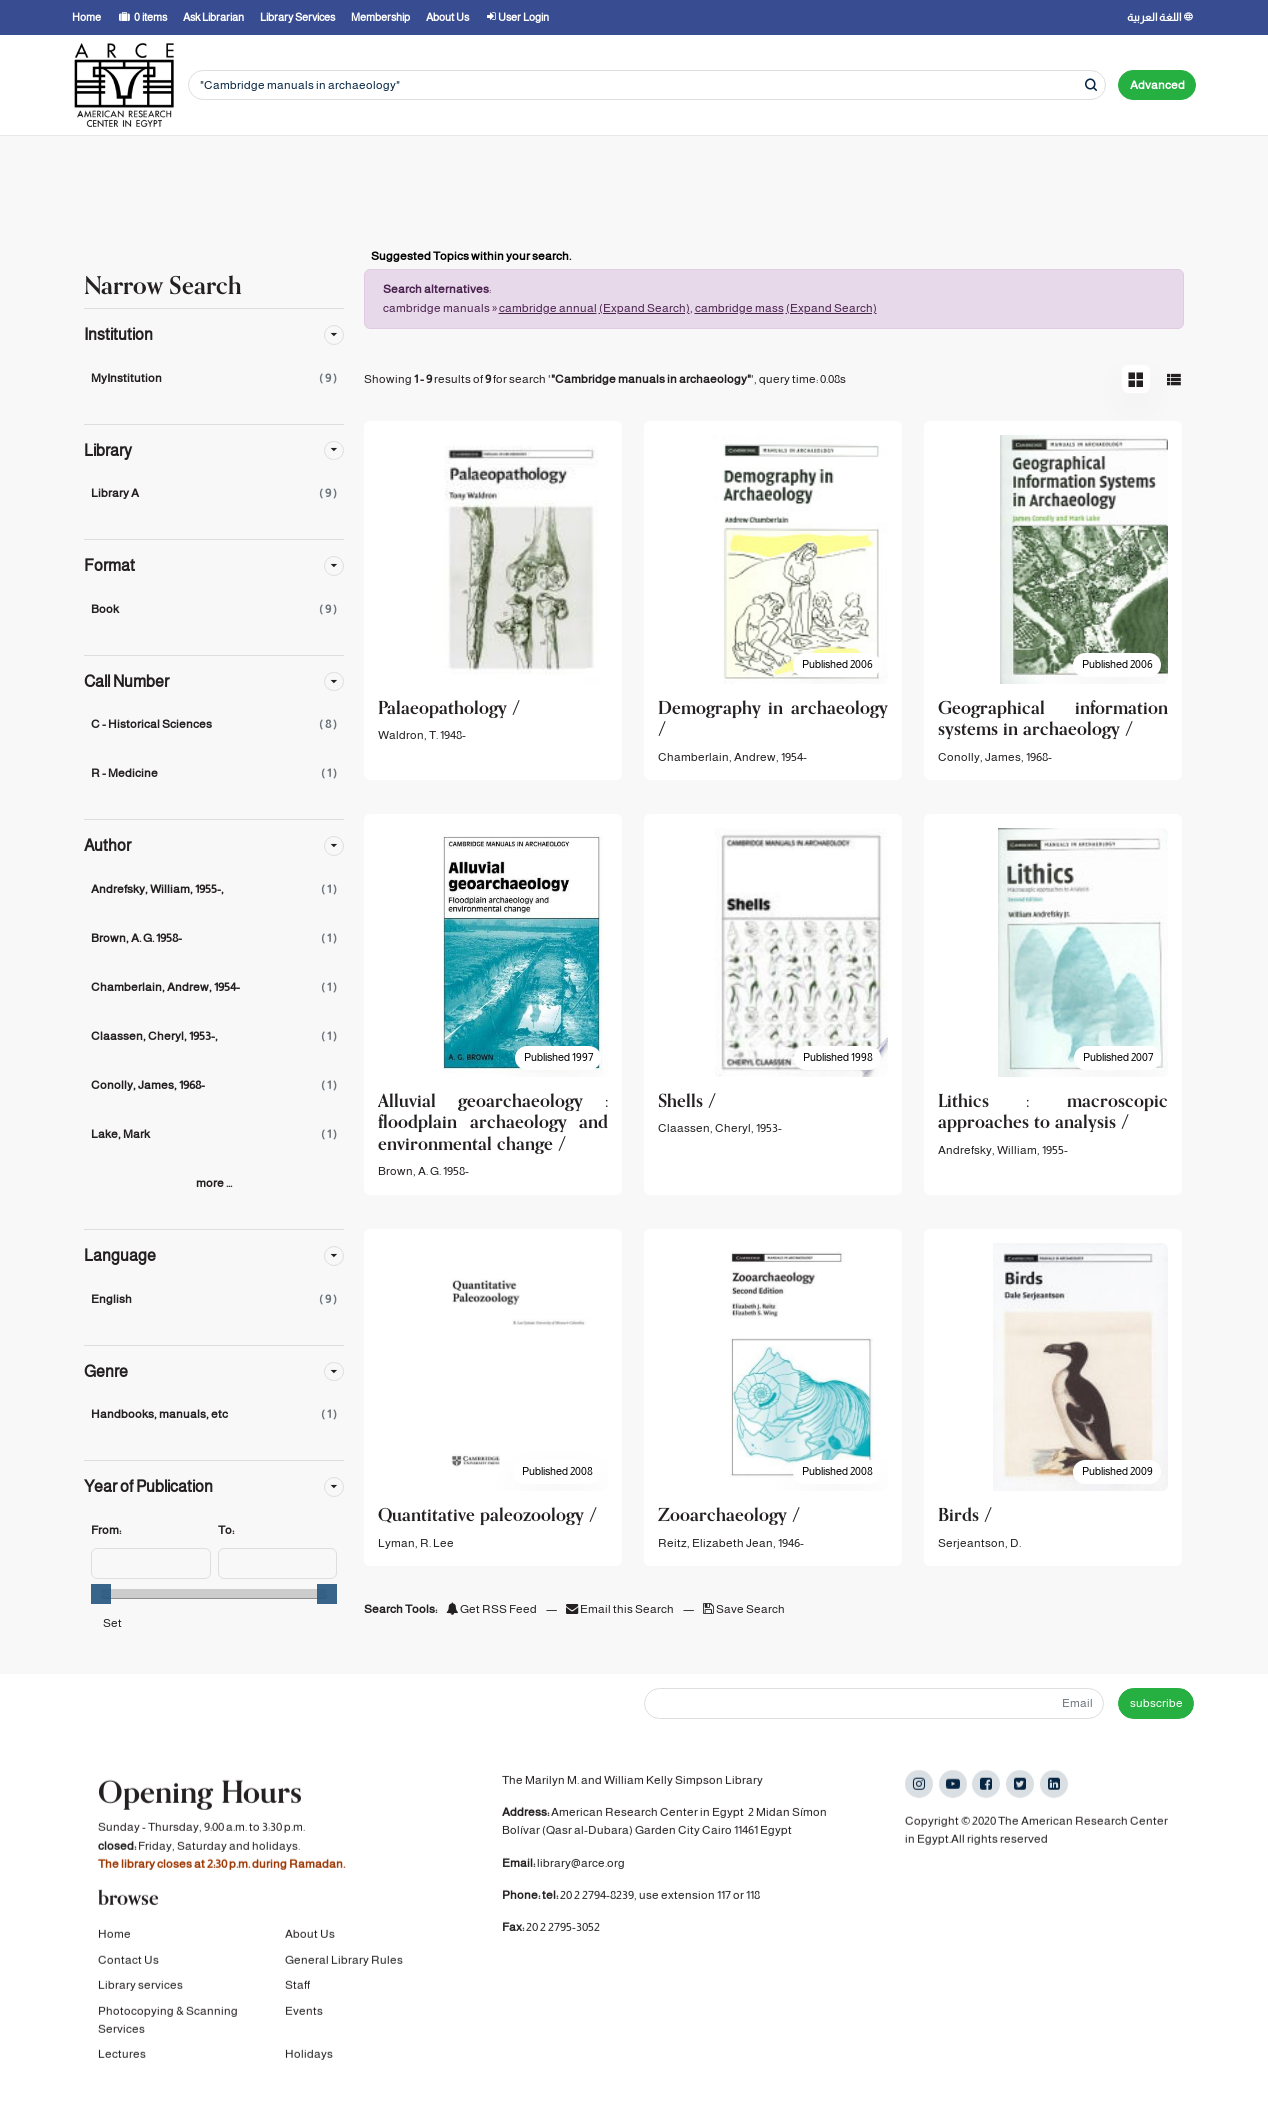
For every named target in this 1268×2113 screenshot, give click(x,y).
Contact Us (128, 1962)
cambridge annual (548, 308)
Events (304, 2013)
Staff (297, 1987)
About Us (310, 1937)
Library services (140, 1987)
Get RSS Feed (491, 1609)
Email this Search (621, 1609)
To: (226, 1530)
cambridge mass (739, 308)
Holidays (309, 2057)
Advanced (1157, 85)
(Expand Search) (644, 308)
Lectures (122, 2057)
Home (114, 1937)
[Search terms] (647, 85)
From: (106, 1530)
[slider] (101, 1594)
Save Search (744, 1609)
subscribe (1156, 1703)
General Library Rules (344, 1962)
